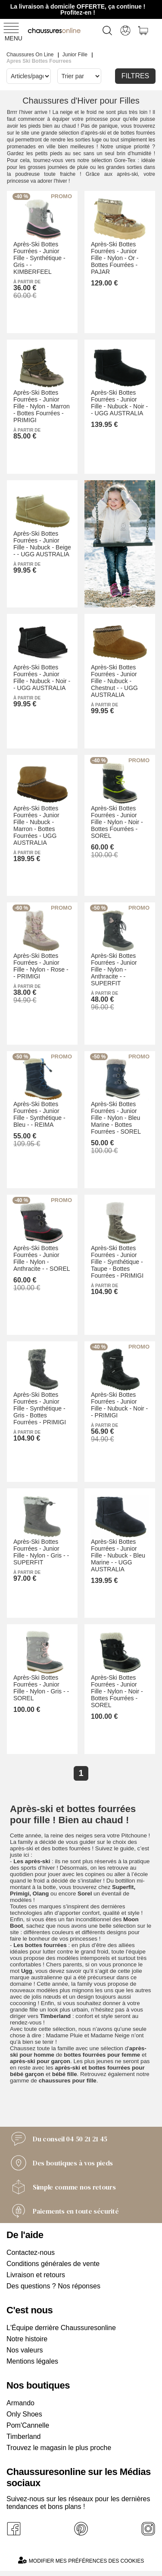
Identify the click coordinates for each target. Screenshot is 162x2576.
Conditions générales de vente (53, 2263)
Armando (20, 2403)
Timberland (23, 2436)
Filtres (136, 76)
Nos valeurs (24, 2350)
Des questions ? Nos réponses (53, 2286)
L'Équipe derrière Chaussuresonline (61, 2327)
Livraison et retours (35, 2275)
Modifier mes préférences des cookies (81, 2560)
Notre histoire (26, 2339)
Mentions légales (32, 2361)
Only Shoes (24, 2414)
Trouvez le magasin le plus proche (58, 2447)
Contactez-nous (30, 2252)
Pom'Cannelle (27, 2425)
